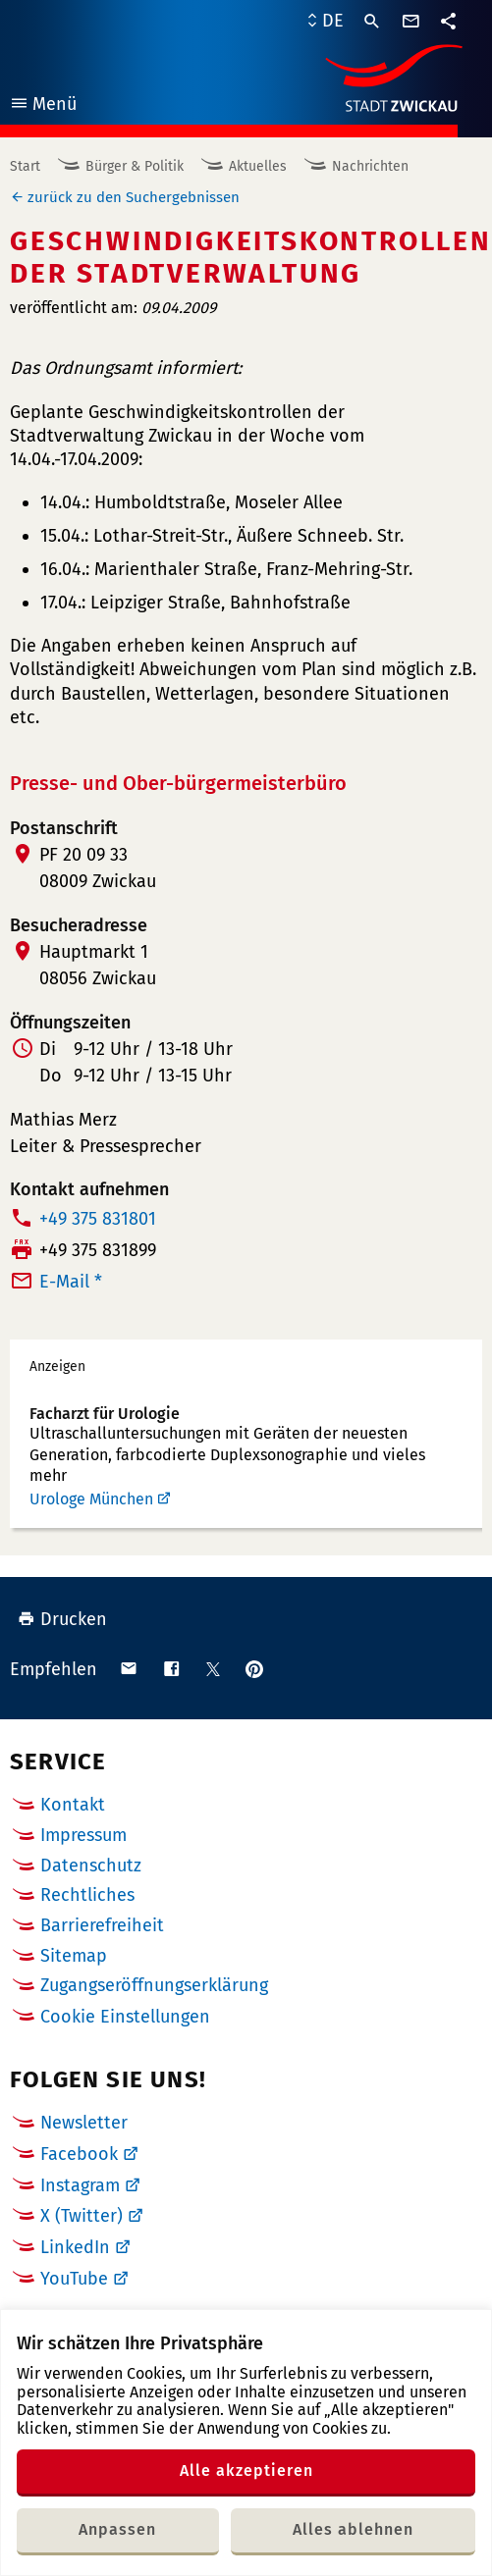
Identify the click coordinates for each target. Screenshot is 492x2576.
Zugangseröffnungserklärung (154, 1985)
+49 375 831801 (97, 1219)
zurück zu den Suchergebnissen (133, 197)
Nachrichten (370, 166)
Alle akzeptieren (246, 2470)
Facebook (79, 2154)
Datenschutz (90, 1865)
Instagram (80, 2185)
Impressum (83, 1835)
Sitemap (73, 1956)
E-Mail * (70, 1281)
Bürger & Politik (134, 166)
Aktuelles (258, 166)
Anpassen (117, 2529)
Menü (43, 106)
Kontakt (72, 1804)
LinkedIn (75, 2247)
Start (25, 166)
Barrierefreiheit (102, 1925)
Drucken (62, 1619)
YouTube (74, 2278)
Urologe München (91, 1499)
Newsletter (84, 2122)
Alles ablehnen (353, 2529)
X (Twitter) (81, 2216)
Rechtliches (87, 1895)
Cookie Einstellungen (125, 2017)
